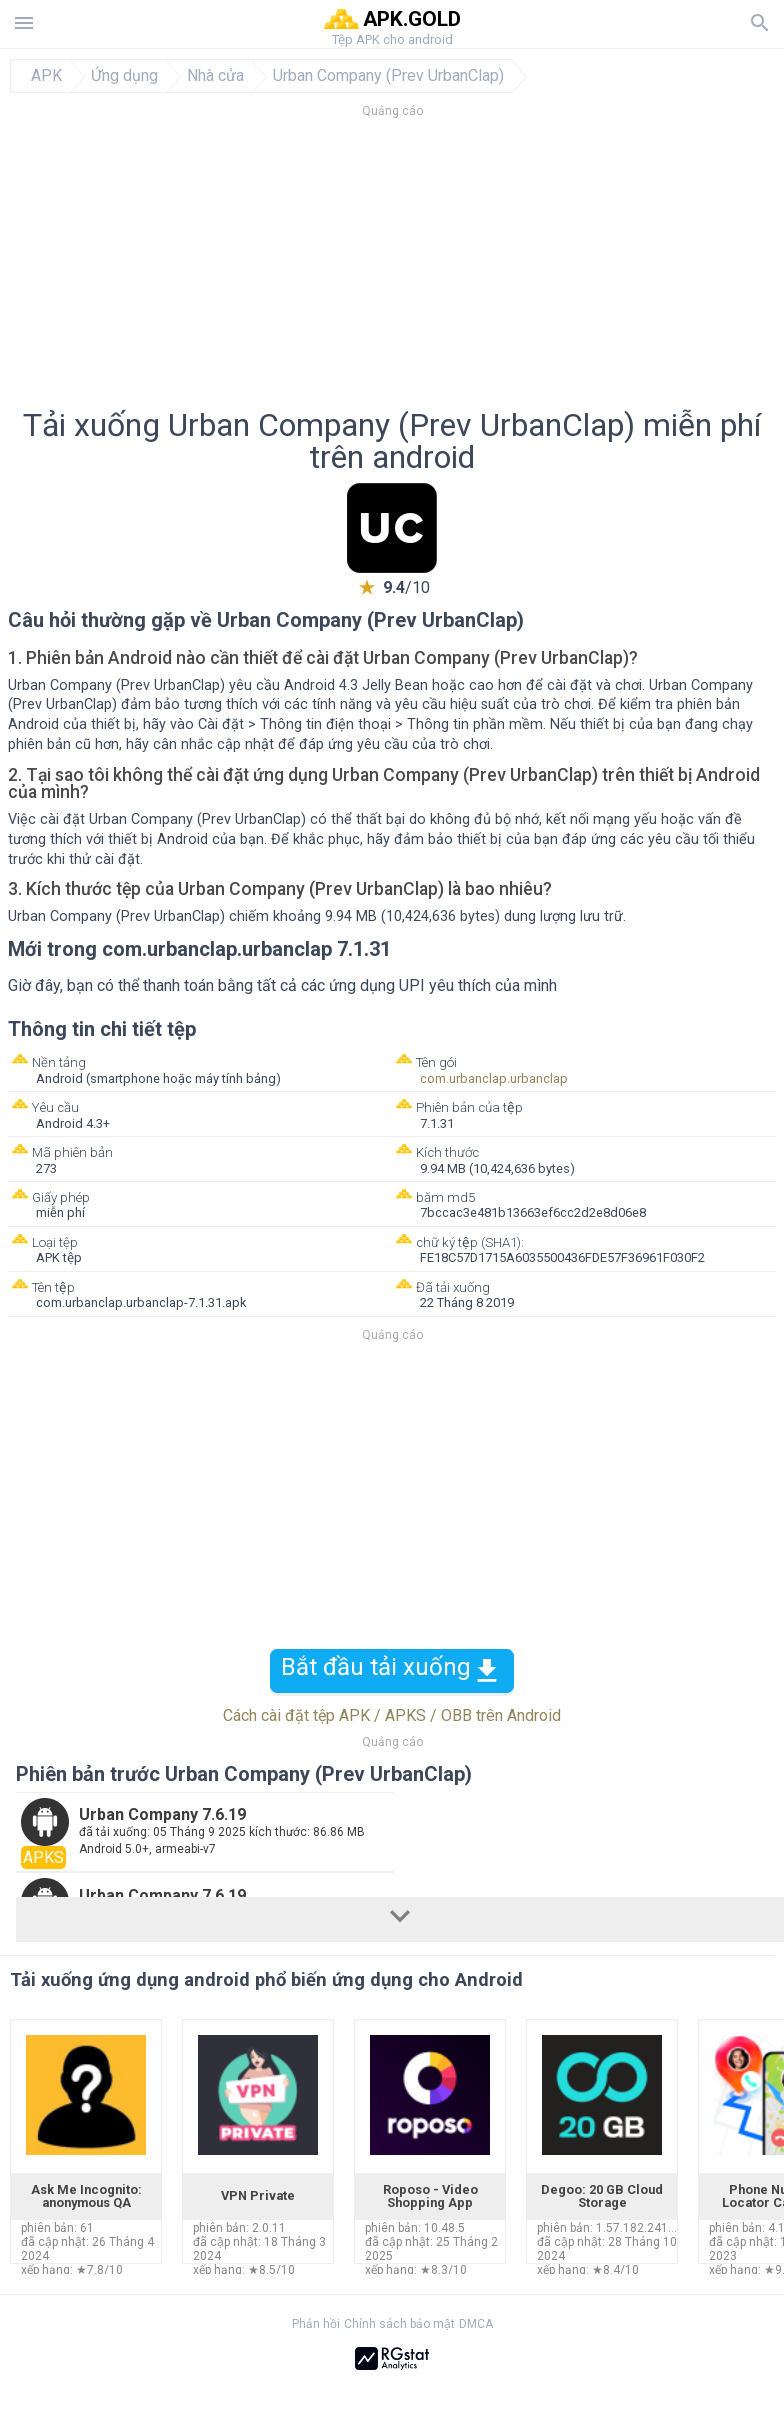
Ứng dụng (124, 76)
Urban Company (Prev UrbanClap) (388, 76)
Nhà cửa (215, 76)
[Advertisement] (392, 269)
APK (46, 76)
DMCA (476, 2324)
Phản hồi (316, 2324)
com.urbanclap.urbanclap (494, 1078)
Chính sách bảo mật (399, 2324)
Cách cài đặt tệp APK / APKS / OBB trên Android (392, 1715)
